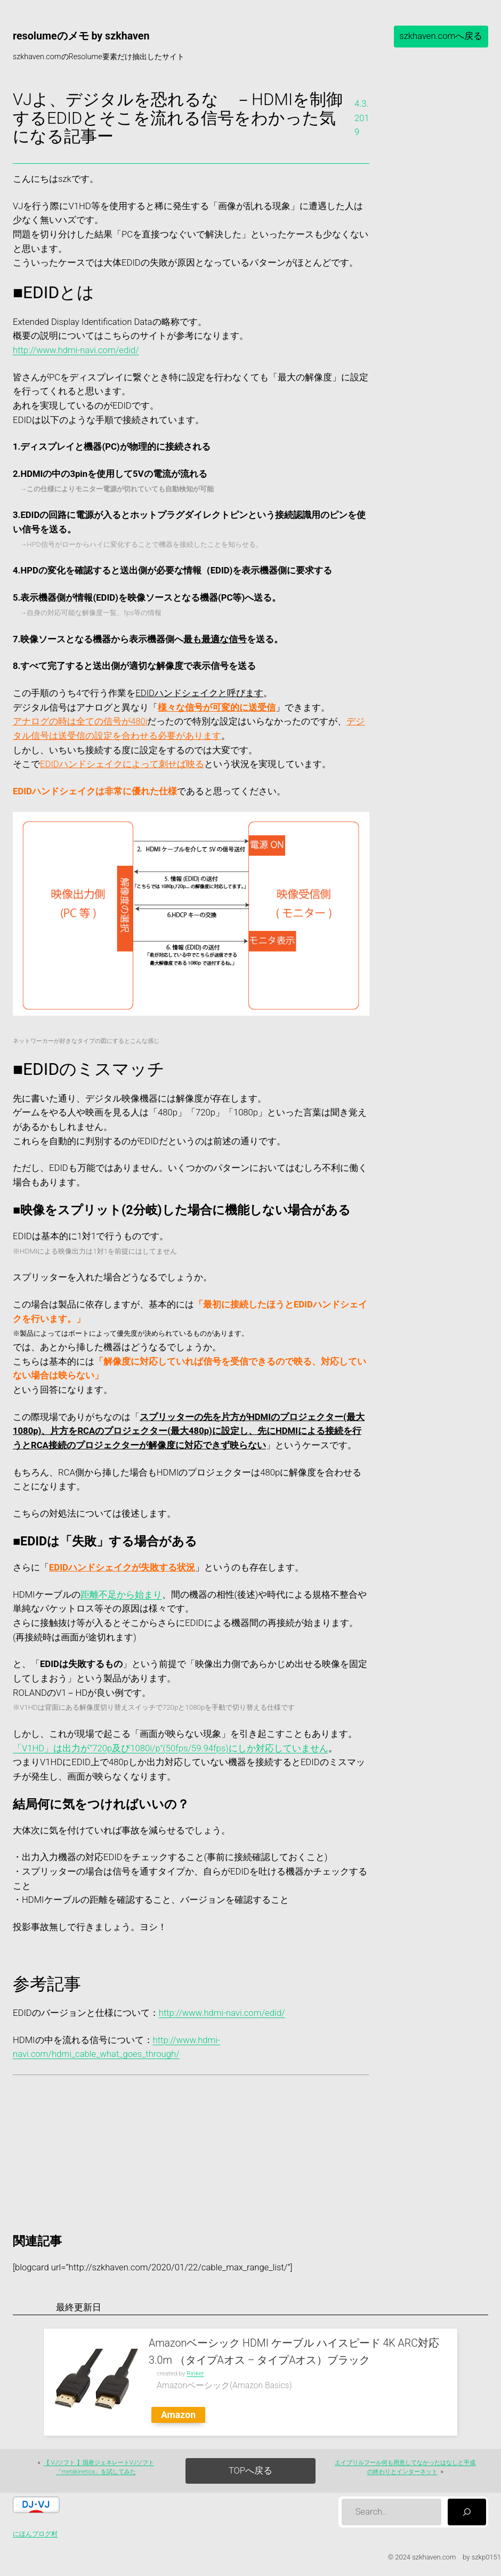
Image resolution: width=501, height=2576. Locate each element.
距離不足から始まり (121, 1595)
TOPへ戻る (250, 2471)
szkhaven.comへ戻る (440, 36)
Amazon (178, 2415)
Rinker (195, 2373)
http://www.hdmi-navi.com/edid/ (76, 350)
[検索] (467, 2512)
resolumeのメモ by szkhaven (81, 36)
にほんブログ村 (35, 2534)
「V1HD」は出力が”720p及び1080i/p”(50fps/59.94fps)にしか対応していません (170, 1748)
